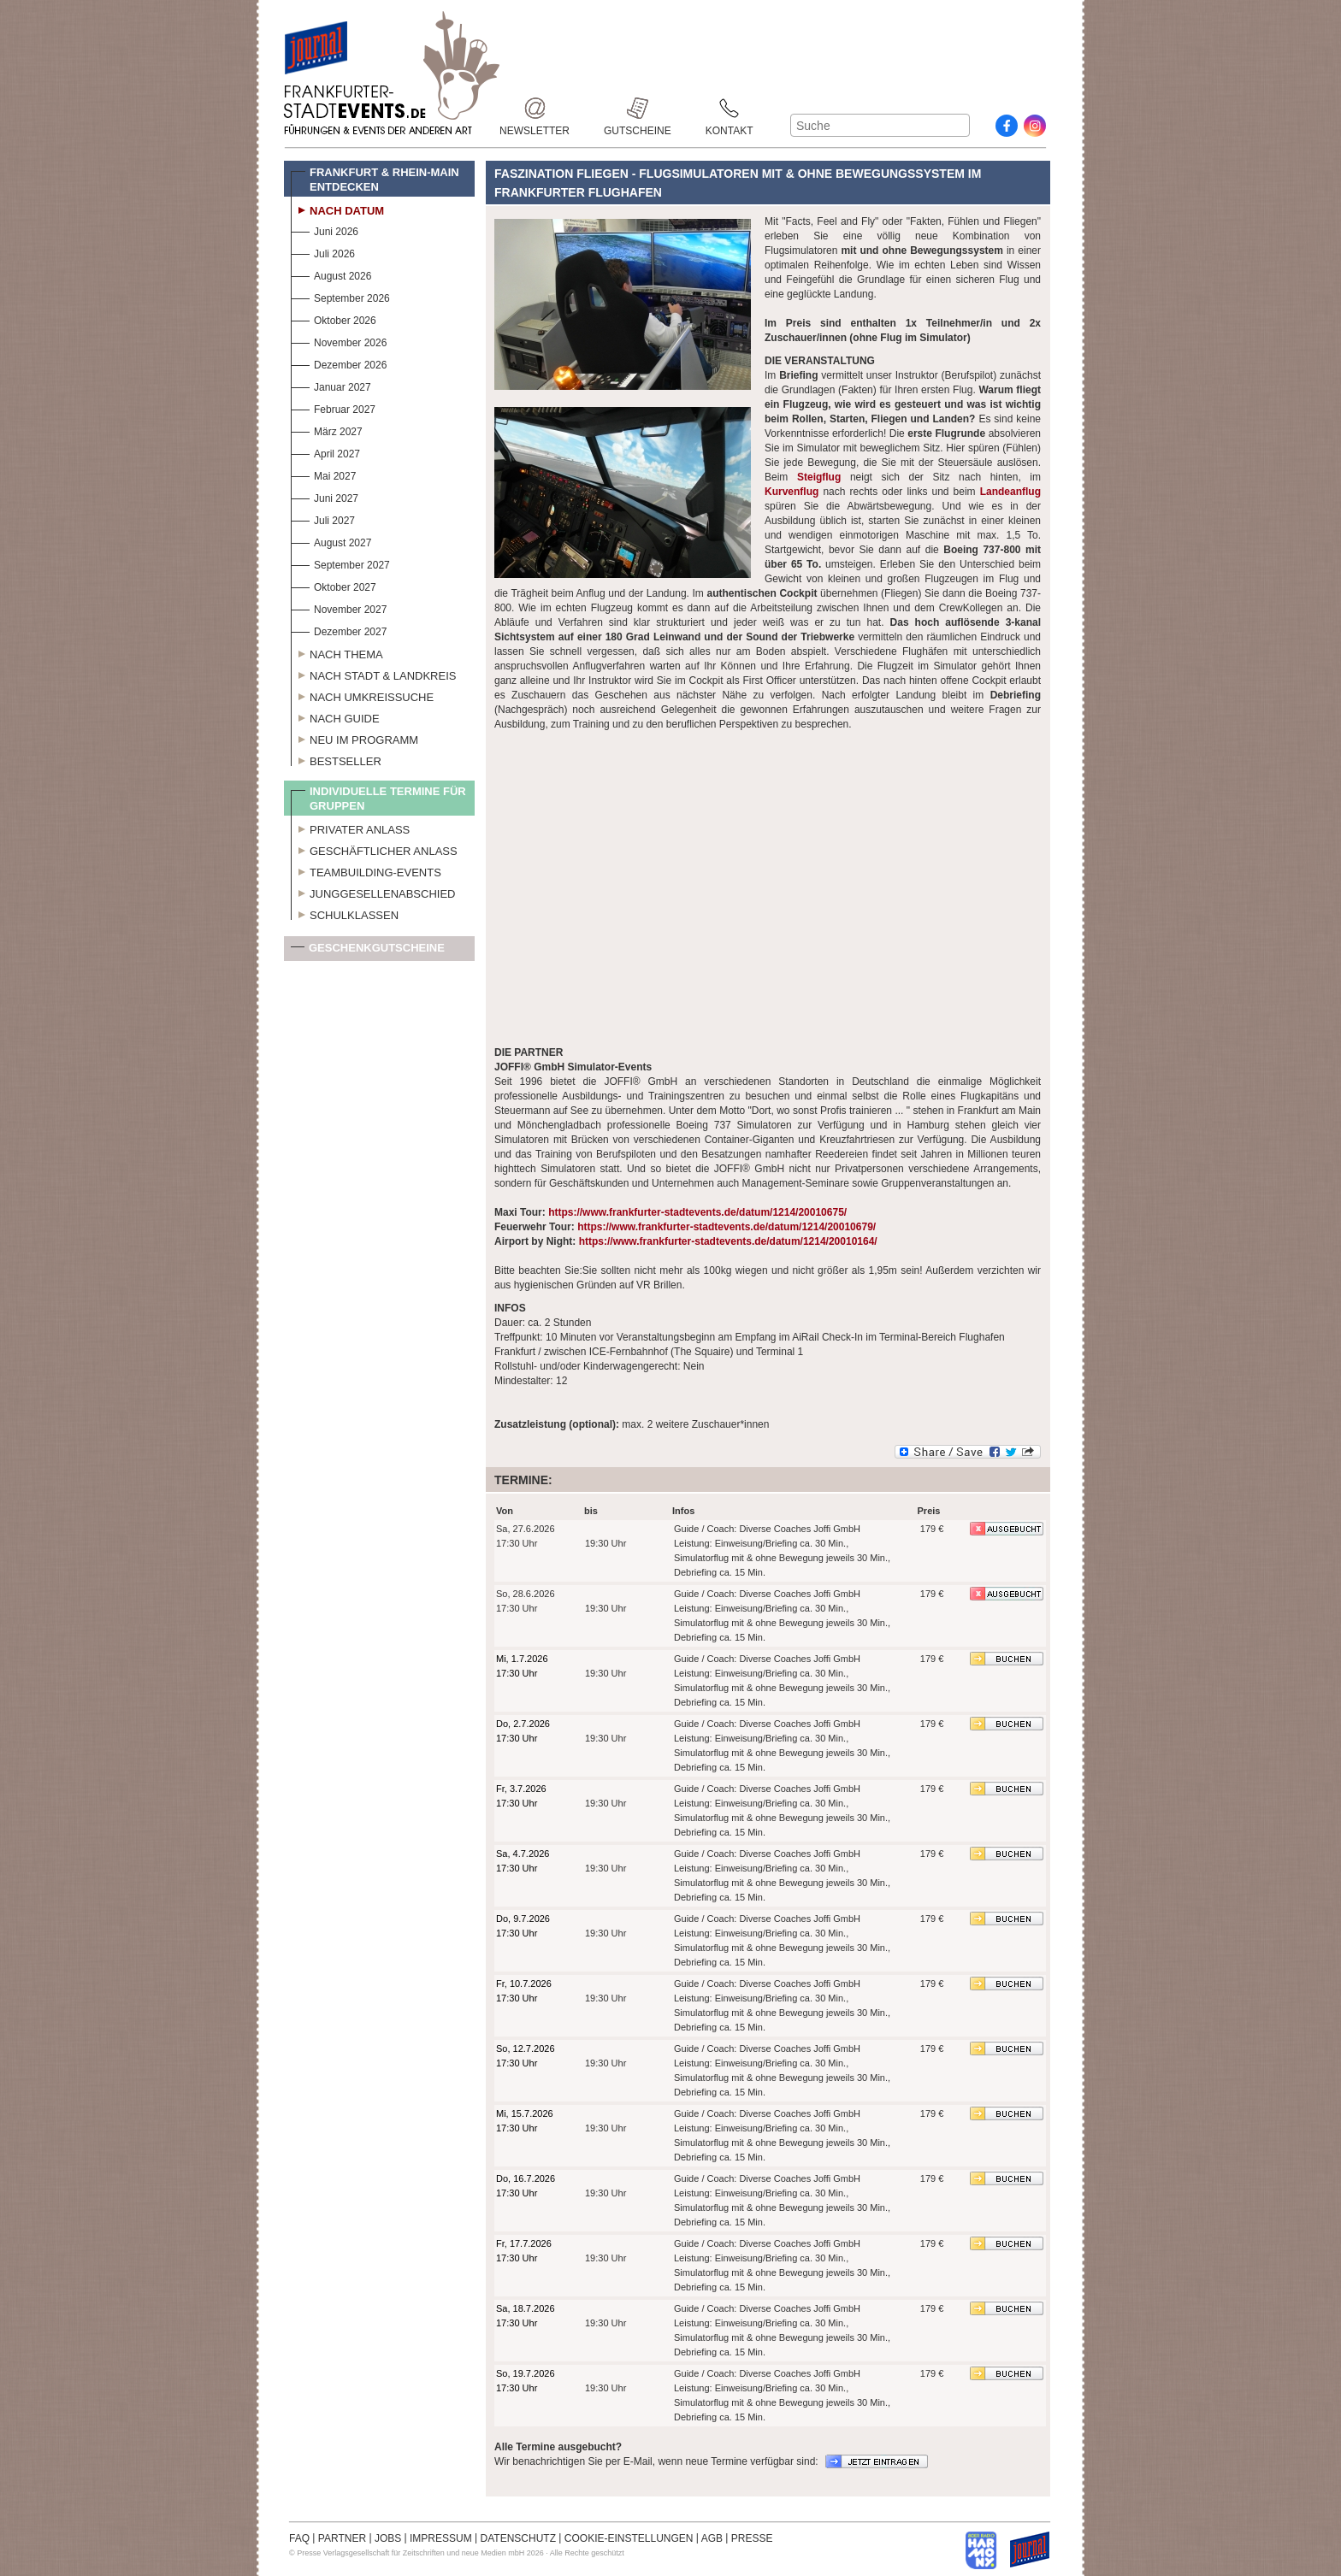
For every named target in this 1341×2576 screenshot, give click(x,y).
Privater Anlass (350, 827)
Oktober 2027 (333, 585)
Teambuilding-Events (366, 870)
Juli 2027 (323, 518)
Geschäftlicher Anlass (374, 849)
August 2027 (331, 541)
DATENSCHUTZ (518, 2538)
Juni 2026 (324, 229)
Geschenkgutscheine (368, 951)
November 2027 (339, 607)
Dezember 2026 (339, 363)
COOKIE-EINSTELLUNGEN (629, 2538)
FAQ (299, 2538)
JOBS (388, 2538)
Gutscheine (637, 108)
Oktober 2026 (333, 318)
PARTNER (342, 2538)
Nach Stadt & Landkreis (373, 673)
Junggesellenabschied (373, 891)
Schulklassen (345, 913)
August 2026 (331, 274)
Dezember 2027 (339, 630)
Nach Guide (335, 716)
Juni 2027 (324, 496)
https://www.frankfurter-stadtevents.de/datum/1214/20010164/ (728, 1241)
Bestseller (336, 759)
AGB (712, 2538)
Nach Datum (337, 208)
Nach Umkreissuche (362, 695)
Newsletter (534, 108)
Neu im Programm (354, 737)
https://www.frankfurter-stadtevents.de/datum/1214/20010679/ (726, 1227)
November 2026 (339, 341)
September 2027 (340, 563)
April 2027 (325, 452)
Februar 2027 (333, 407)
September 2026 (340, 296)
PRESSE (752, 2538)
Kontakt (729, 108)
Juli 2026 (323, 252)
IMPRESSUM (441, 2538)
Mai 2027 (323, 474)
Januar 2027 (331, 385)
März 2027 (327, 429)
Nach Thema (337, 652)
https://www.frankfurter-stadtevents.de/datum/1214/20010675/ (697, 1212)
